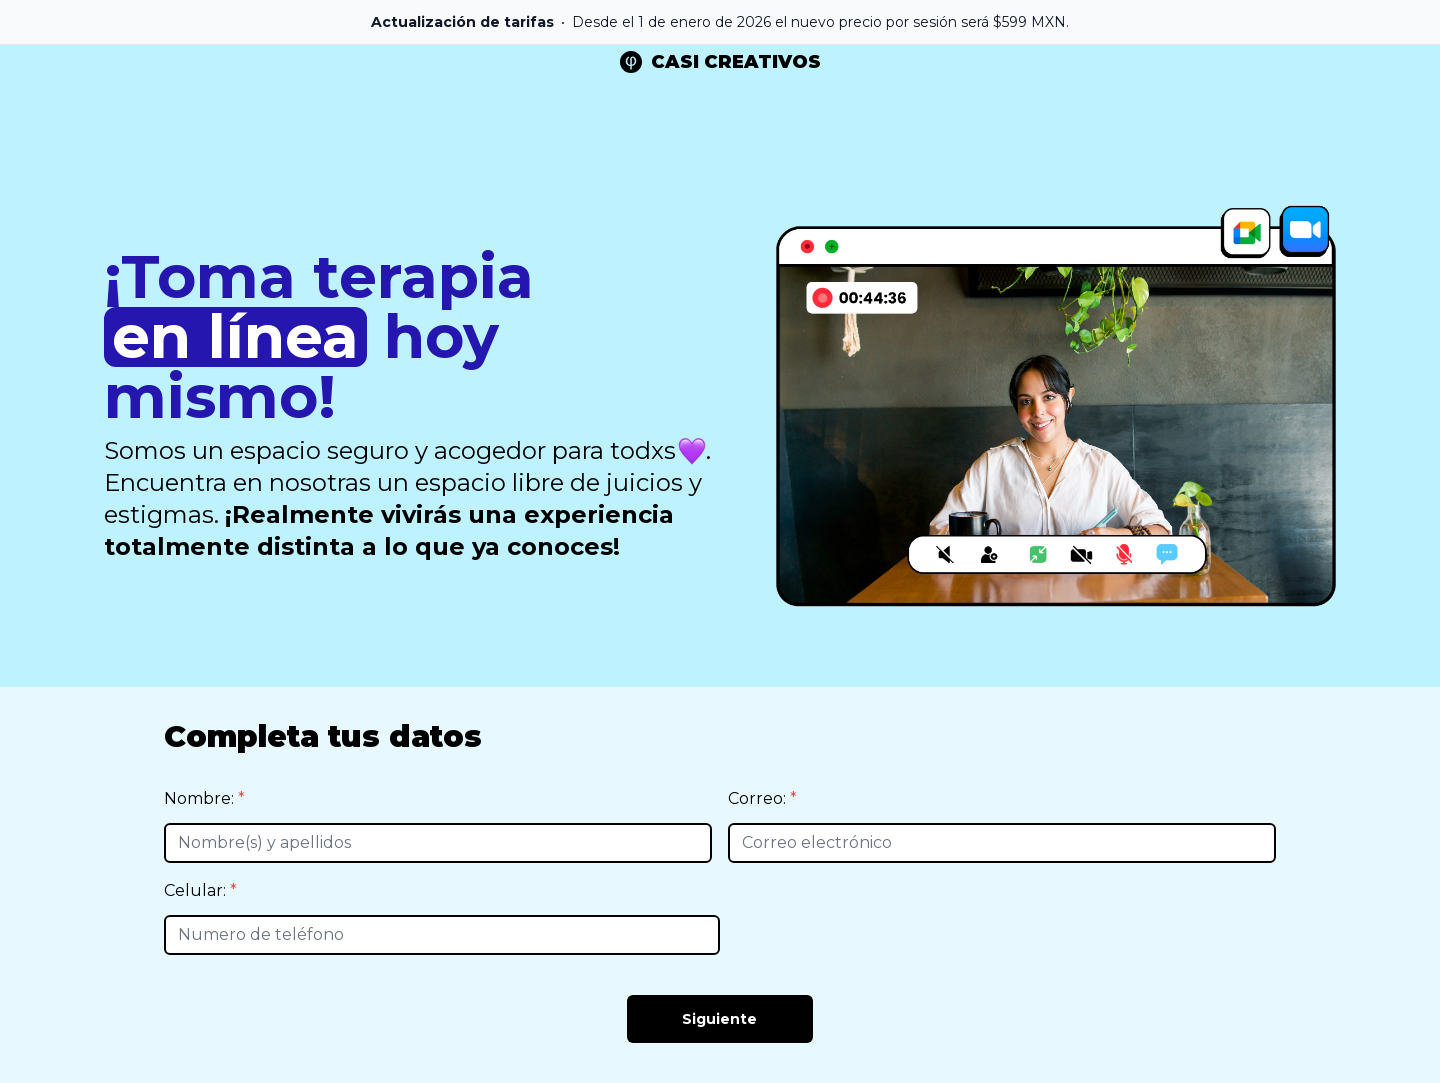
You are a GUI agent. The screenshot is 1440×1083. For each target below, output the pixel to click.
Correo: (759, 798)
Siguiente (719, 1019)
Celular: (197, 890)
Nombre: (201, 798)
